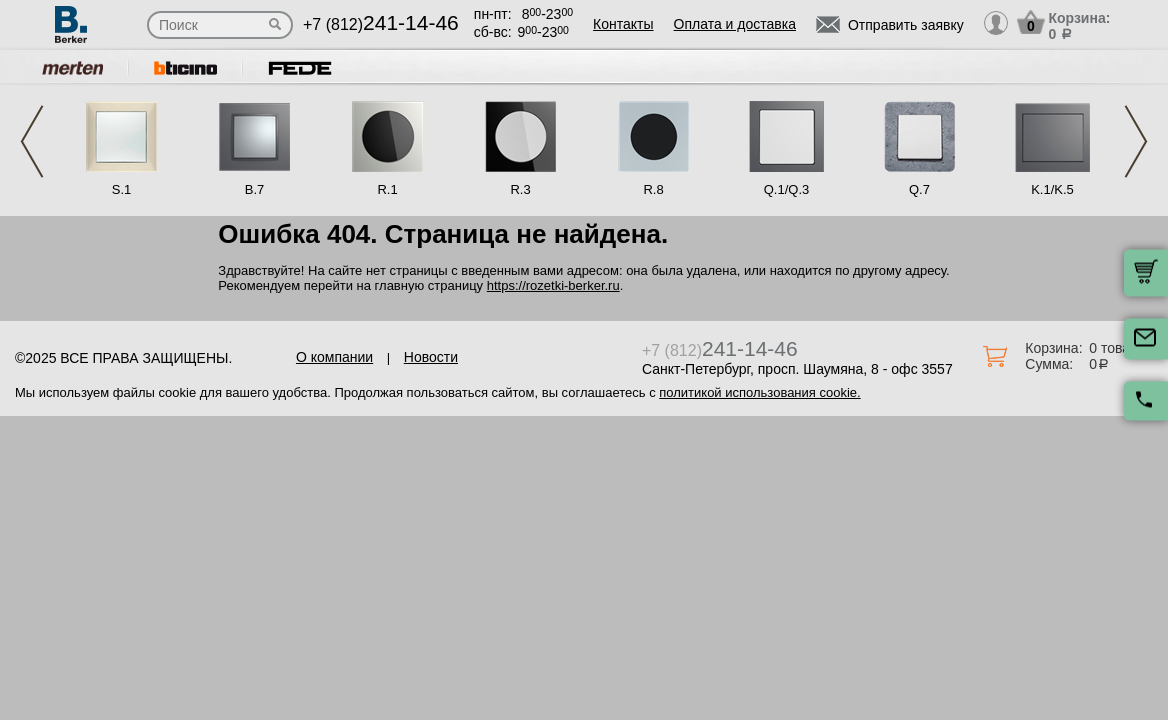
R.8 (653, 189)
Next (1136, 141)
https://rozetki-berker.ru (553, 285)
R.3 (520, 189)
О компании (334, 357)
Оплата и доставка (735, 24)
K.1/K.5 (1052, 189)
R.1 (387, 189)
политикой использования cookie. (759, 392)
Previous (32, 141)
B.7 (255, 189)
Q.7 (919, 189)
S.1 (122, 189)
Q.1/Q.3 (787, 189)
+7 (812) (381, 24)
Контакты (623, 24)
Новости (431, 357)
